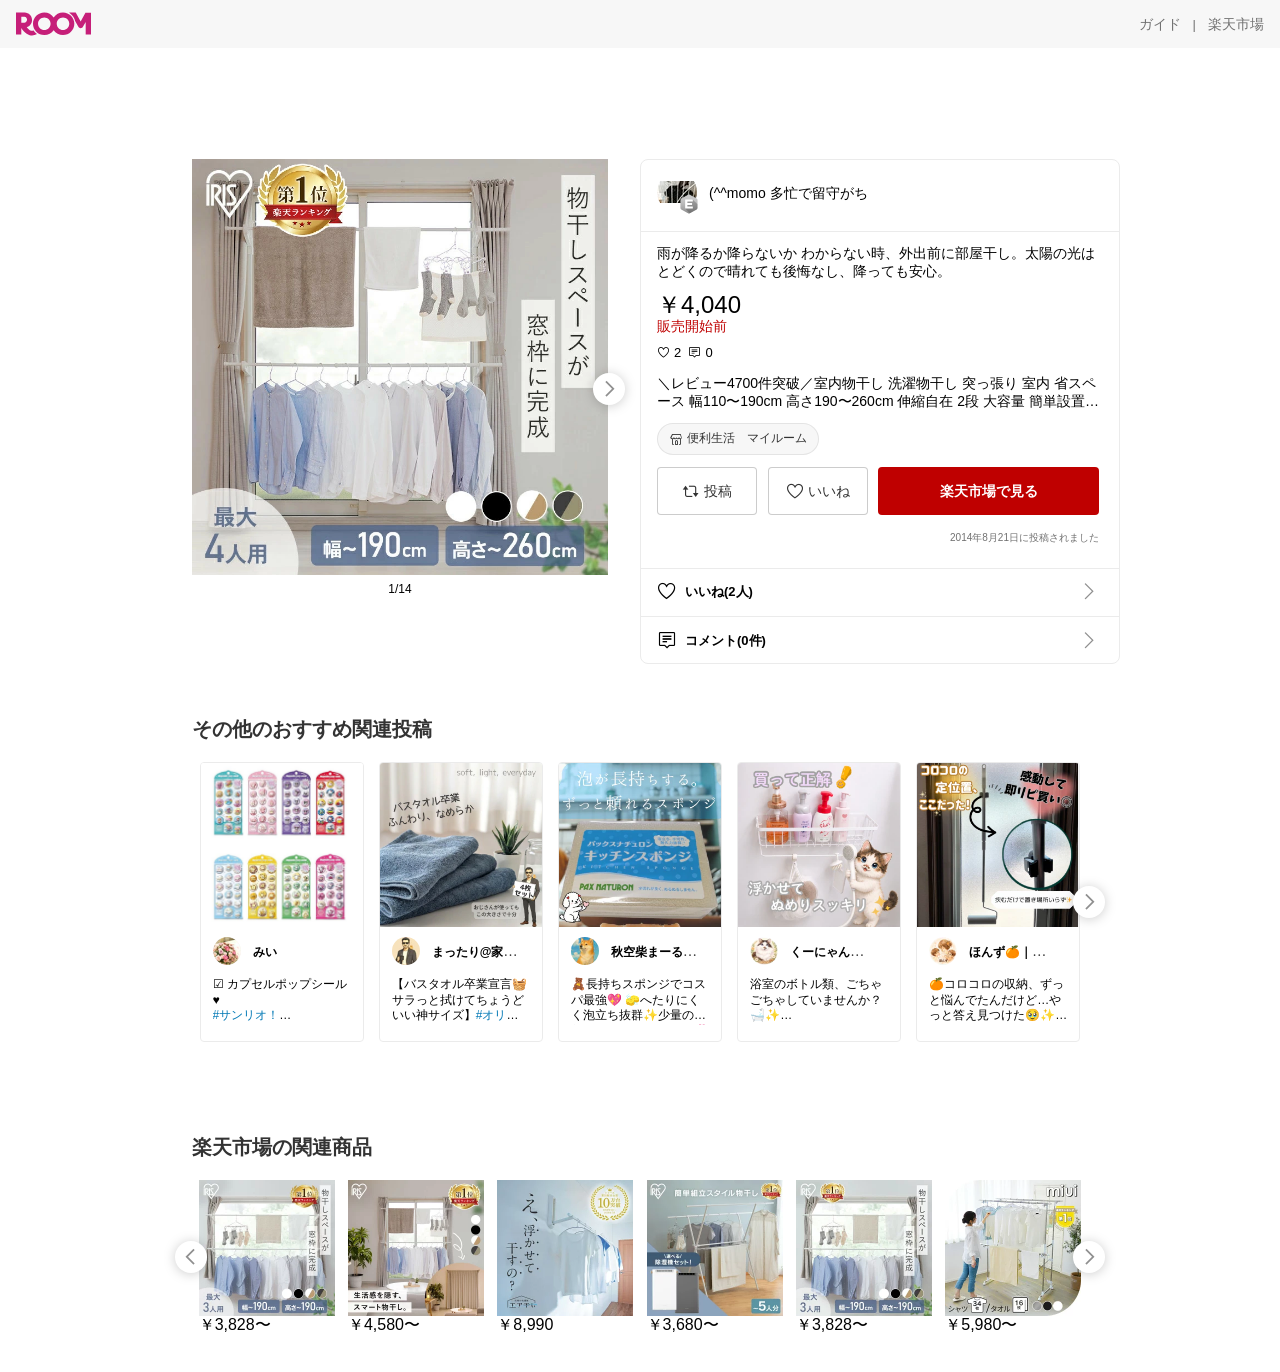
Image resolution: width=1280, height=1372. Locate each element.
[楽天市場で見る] (988, 491)
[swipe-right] (609, 389)
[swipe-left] (191, 1257)
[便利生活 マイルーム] (738, 439)
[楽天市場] (1236, 24)
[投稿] (707, 491)
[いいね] (818, 491)
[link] (282, 844)
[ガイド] (1160, 24)
